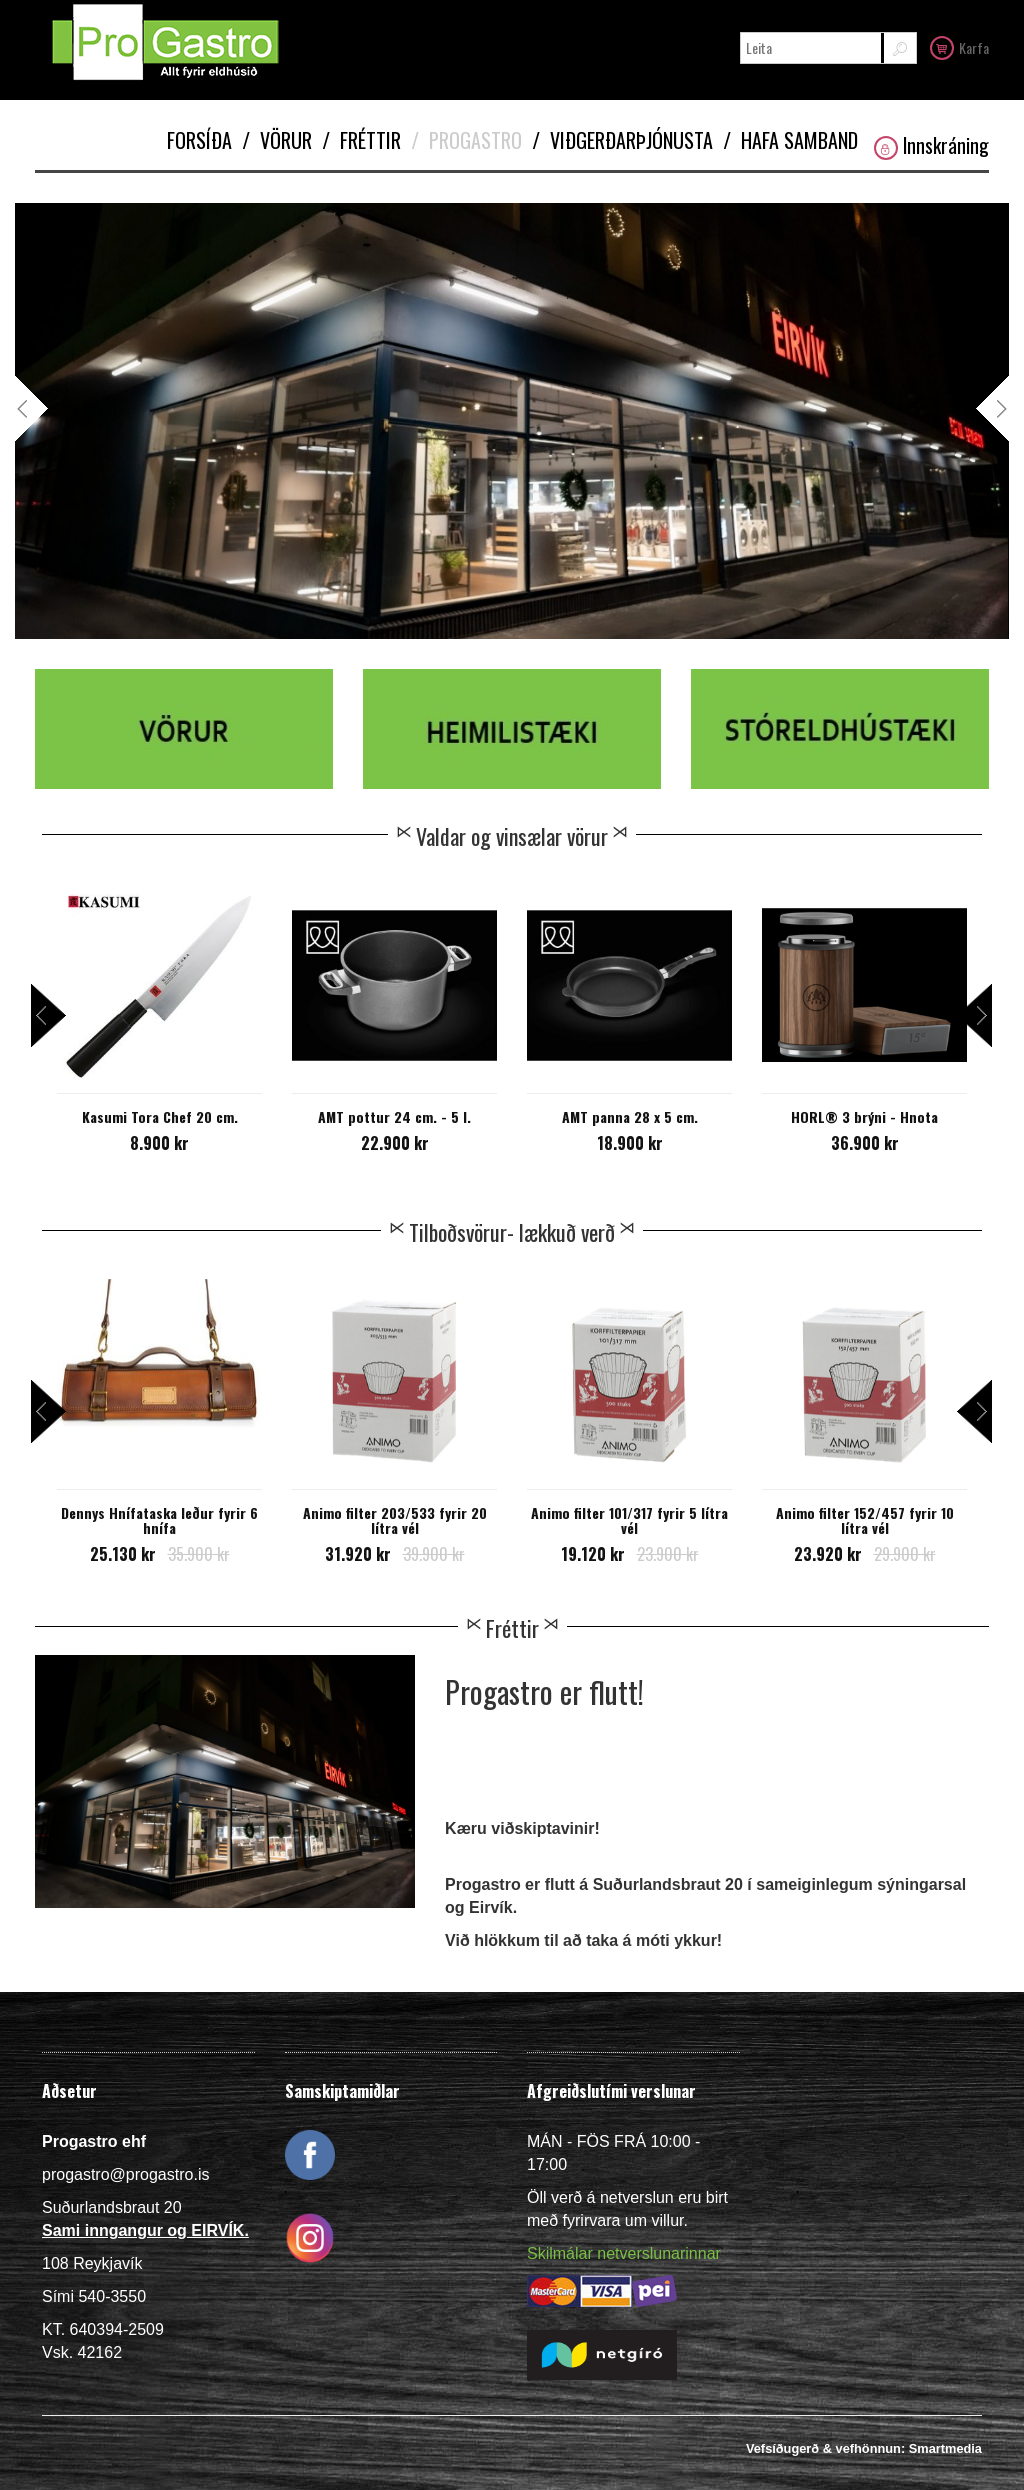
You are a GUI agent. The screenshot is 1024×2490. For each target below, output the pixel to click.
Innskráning (931, 145)
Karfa (959, 47)
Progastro (466, 140)
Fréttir (361, 140)
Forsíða (199, 140)
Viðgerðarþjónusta (622, 140)
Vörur (277, 140)
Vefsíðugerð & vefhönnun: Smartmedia (864, 2448)
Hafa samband (790, 140)
